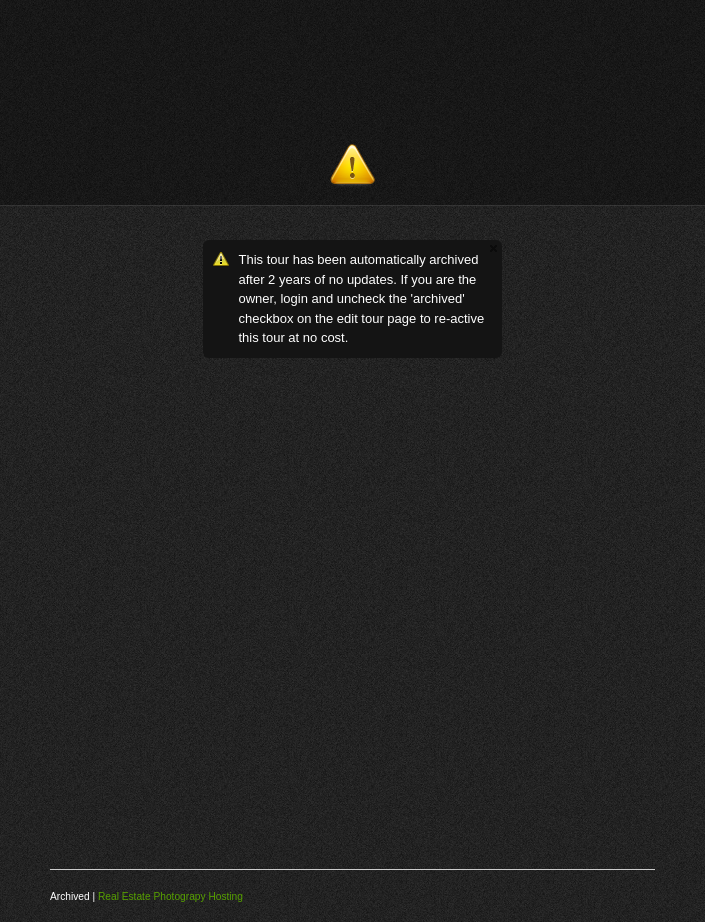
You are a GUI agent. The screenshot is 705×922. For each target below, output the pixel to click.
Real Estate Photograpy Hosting (170, 896)
